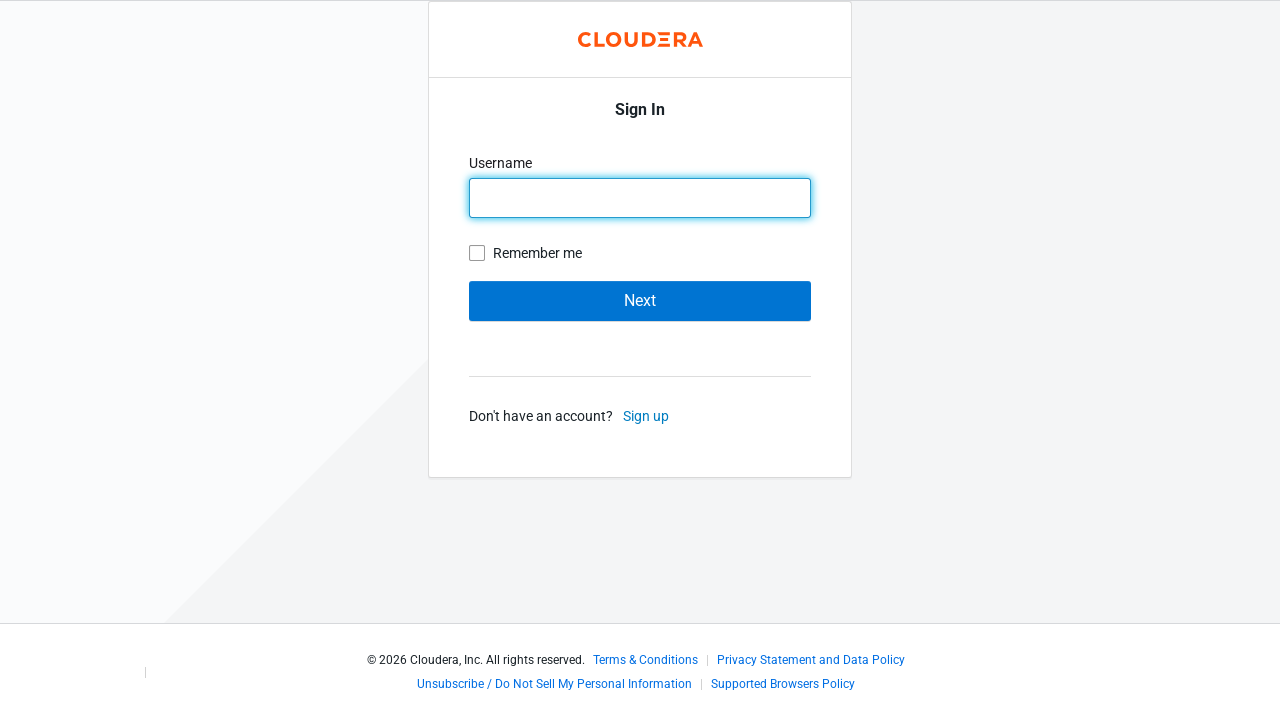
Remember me (537, 253)
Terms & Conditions (645, 660)
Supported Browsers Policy (783, 684)
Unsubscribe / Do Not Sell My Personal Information (554, 684)
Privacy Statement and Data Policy (811, 660)
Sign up (646, 416)
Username (502, 163)
